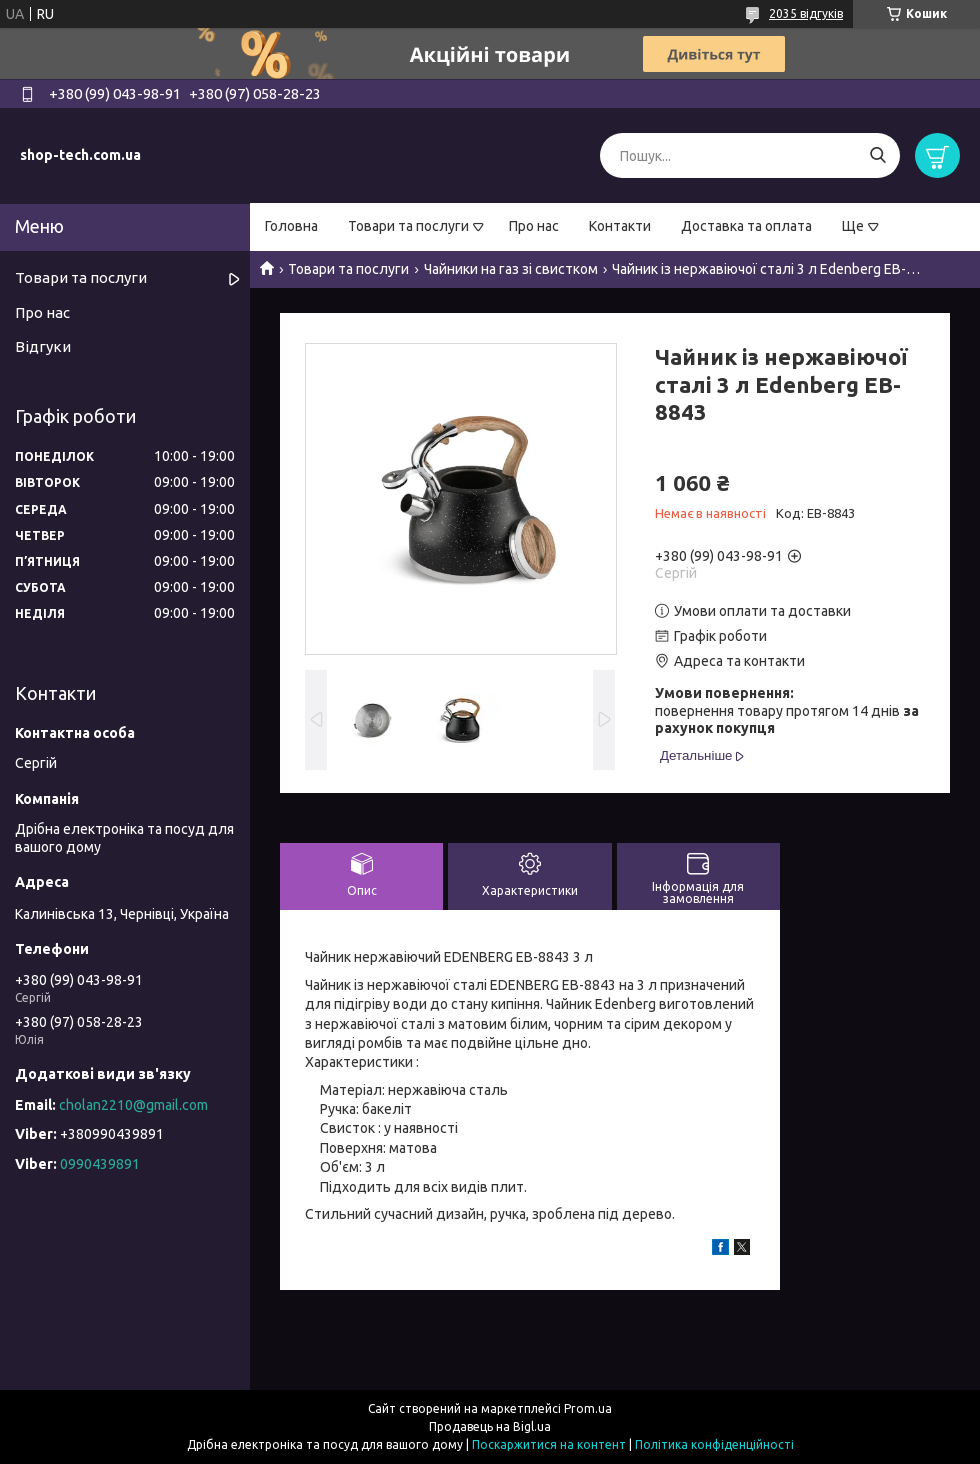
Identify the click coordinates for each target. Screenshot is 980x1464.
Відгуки (43, 346)
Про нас (534, 226)
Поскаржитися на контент (549, 1444)
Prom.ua (588, 1408)
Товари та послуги (408, 226)
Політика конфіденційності (714, 1444)
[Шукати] (877, 155)
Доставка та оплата (746, 226)
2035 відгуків (806, 13)
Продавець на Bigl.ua (490, 1426)
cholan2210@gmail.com (133, 1105)
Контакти (620, 226)
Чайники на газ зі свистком (511, 269)
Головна (291, 226)
